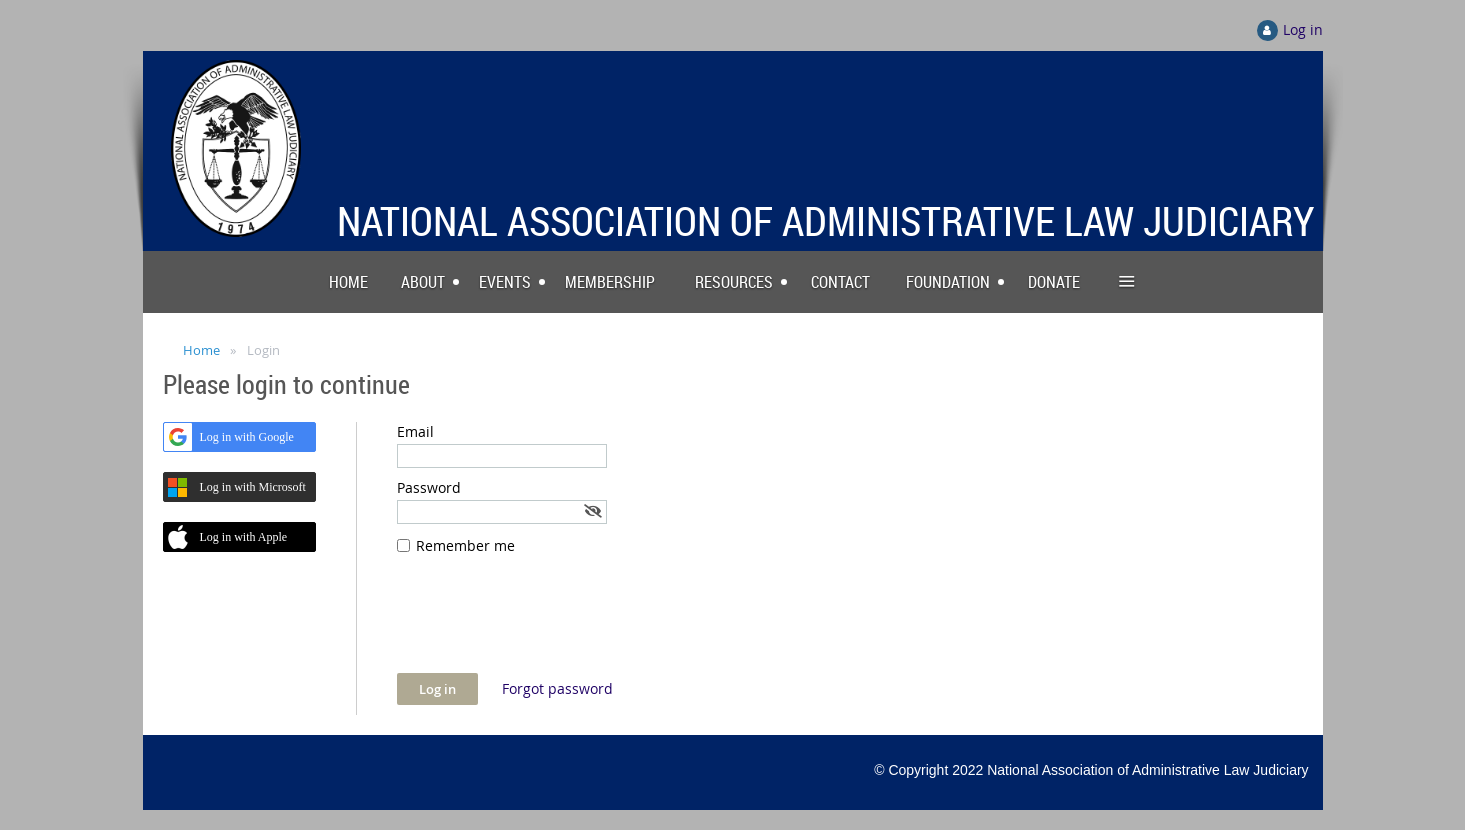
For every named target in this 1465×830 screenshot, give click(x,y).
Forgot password (557, 688)
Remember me (465, 545)
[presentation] (549, 624)
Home (201, 350)
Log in (1303, 29)
